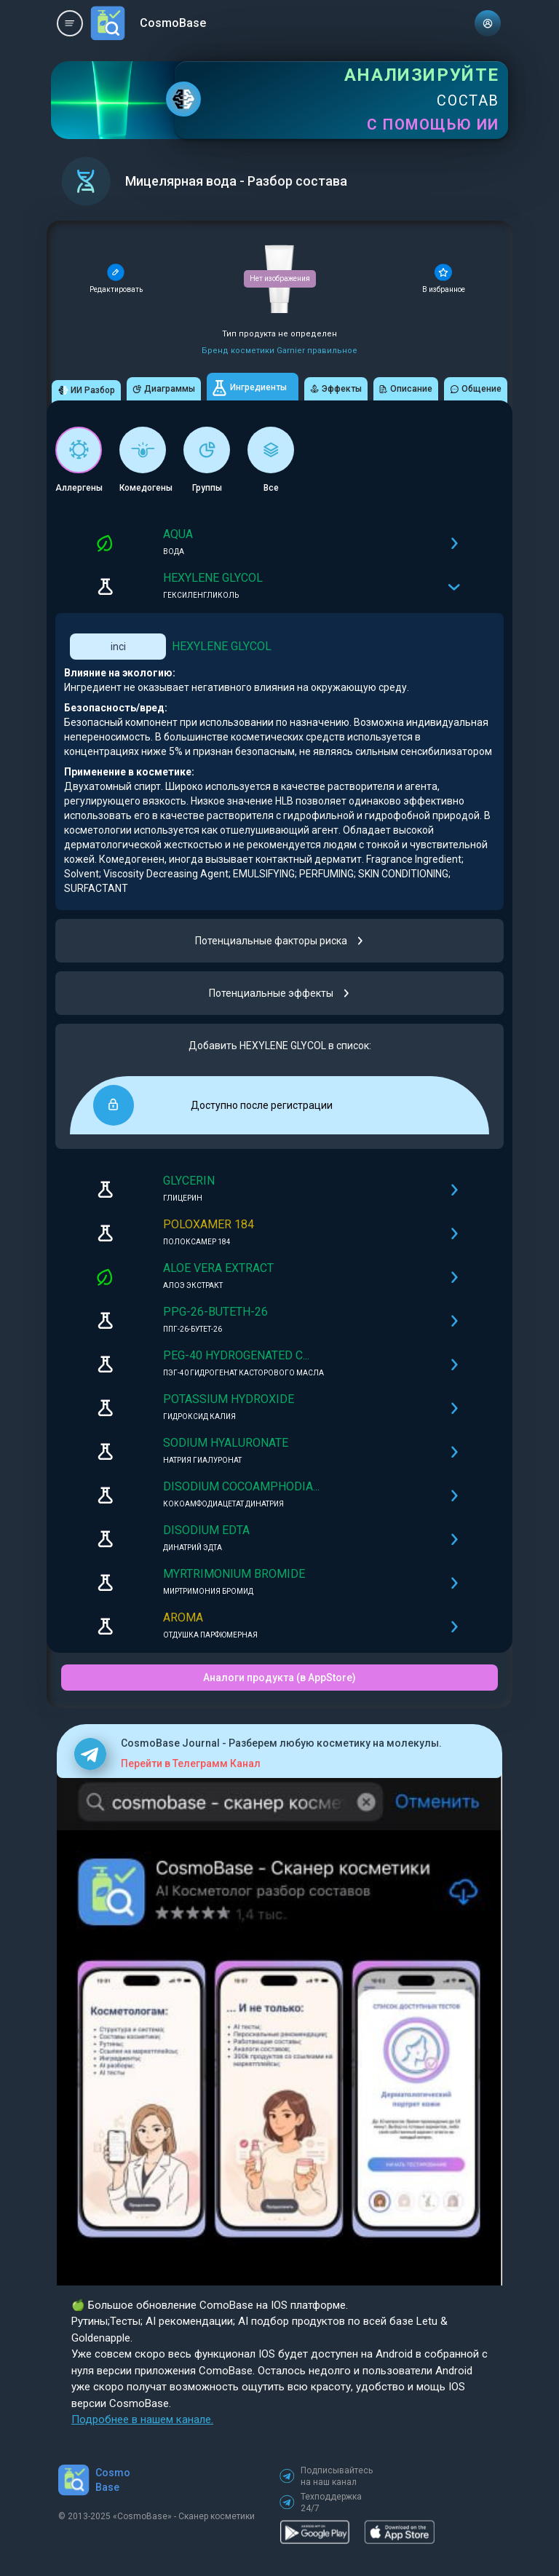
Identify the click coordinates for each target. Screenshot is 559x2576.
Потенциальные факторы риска (280, 940)
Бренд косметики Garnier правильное (279, 350)
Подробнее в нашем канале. (142, 2419)
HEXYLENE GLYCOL (221, 646)
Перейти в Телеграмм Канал (191, 1763)
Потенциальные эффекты (280, 993)
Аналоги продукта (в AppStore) (279, 1677)
